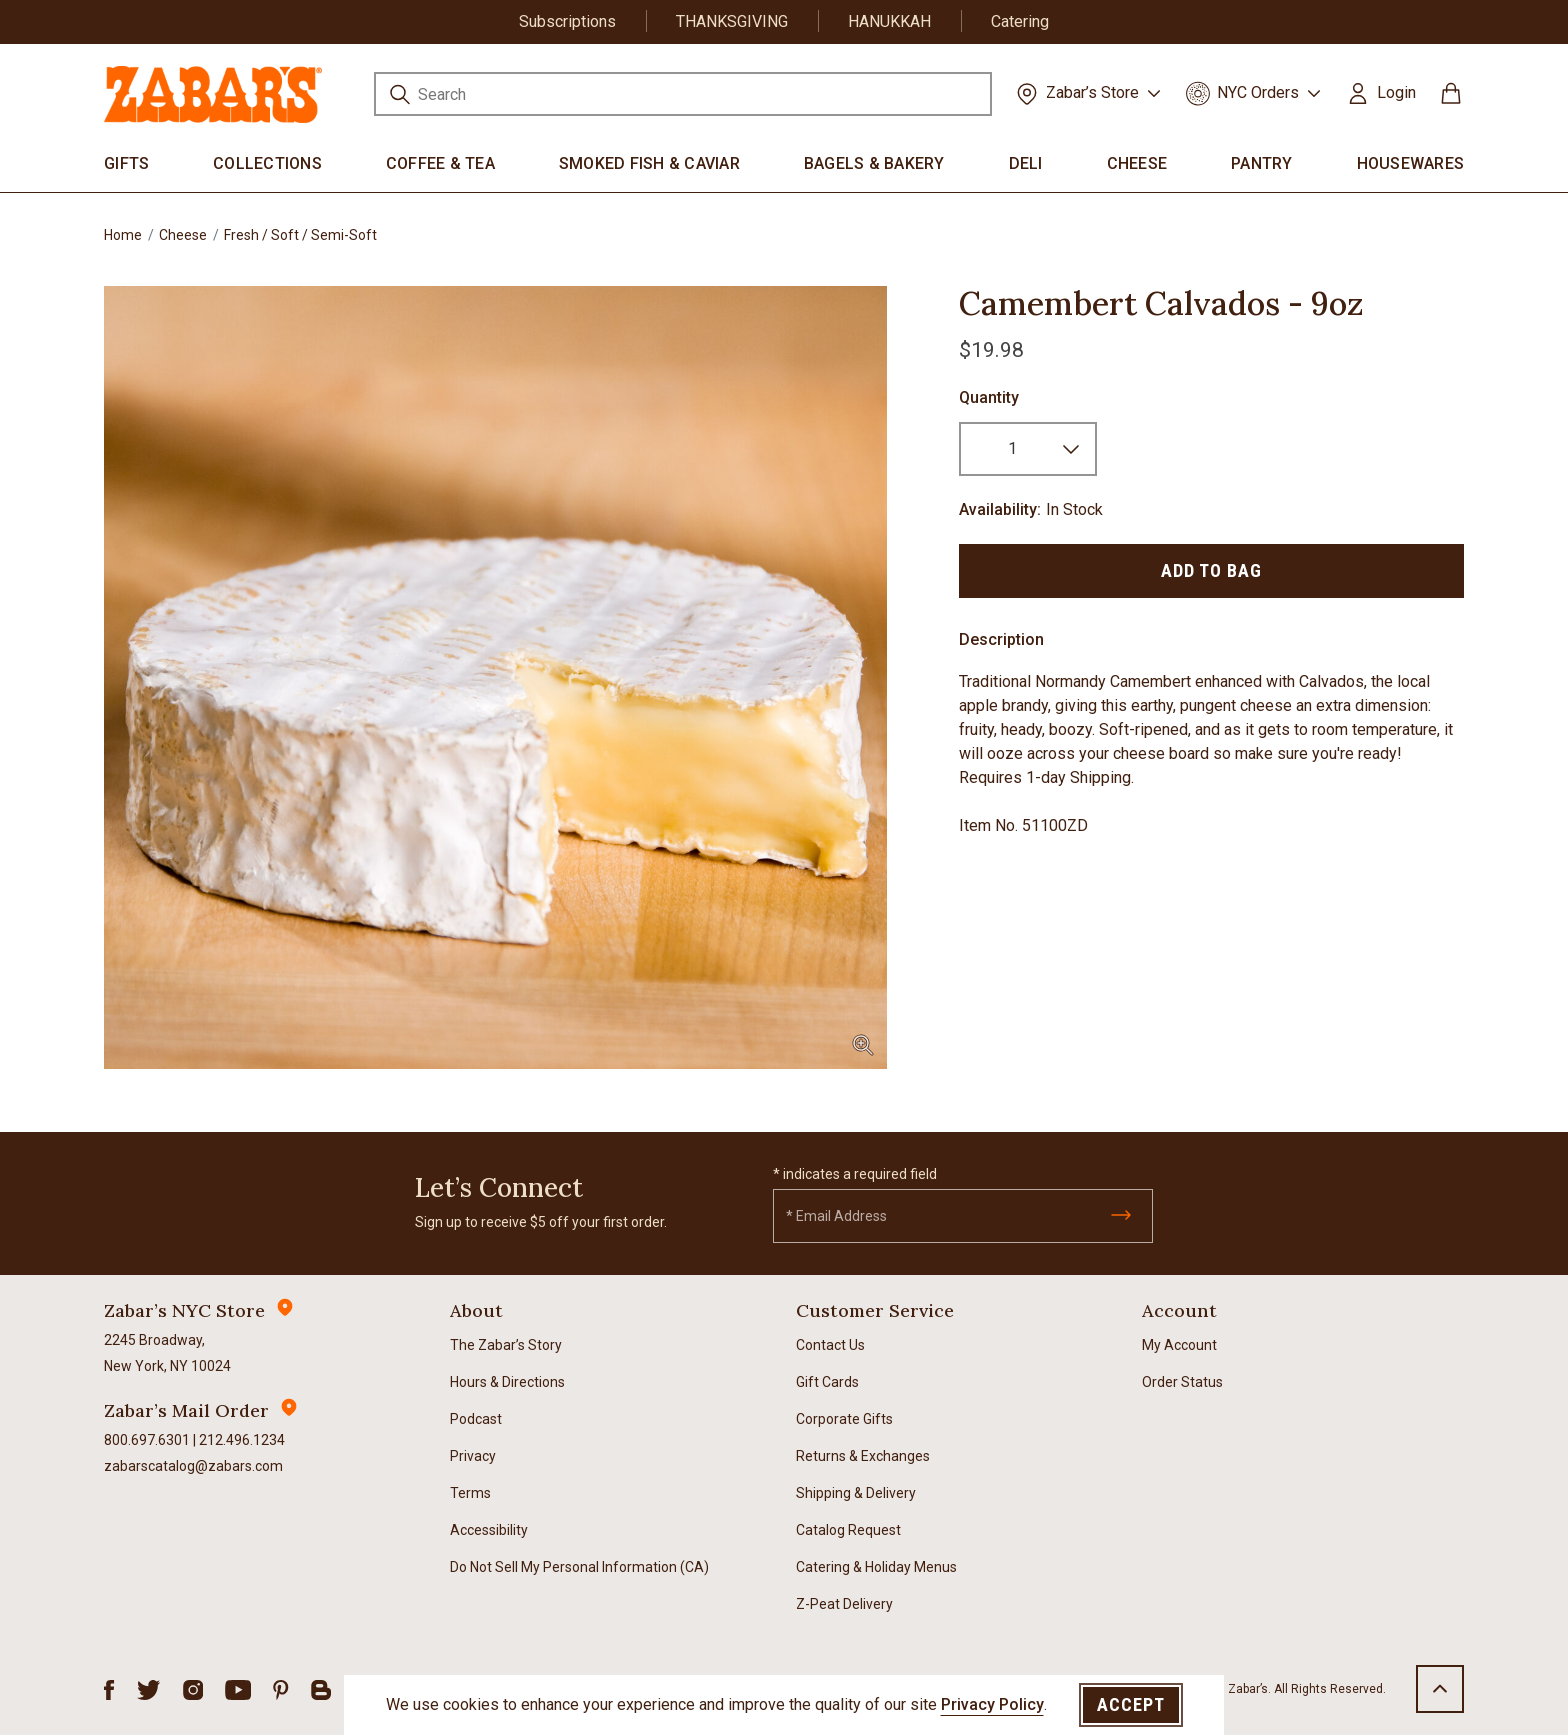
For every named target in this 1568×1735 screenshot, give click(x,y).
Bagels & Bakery (874, 163)
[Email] (963, 1216)
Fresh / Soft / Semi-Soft (300, 235)
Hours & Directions (507, 1382)
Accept (1131, 1704)
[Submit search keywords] (400, 97)
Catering (1020, 21)
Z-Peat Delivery (844, 1604)
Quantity (989, 397)
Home (123, 235)
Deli (1026, 163)
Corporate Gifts (844, 1419)
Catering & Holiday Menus (876, 1567)
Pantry (1262, 163)
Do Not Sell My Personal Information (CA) (579, 1567)
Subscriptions (567, 21)
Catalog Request (848, 1530)
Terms (470, 1493)
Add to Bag (1211, 570)
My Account (1179, 1345)
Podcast (476, 1419)
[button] (1380, 93)
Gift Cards (827, 1382)
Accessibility (489, 1530)
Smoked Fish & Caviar (649, 163)
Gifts (126, 163)
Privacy (473, 1456)
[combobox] (683, 94)
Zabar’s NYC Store (184, 1310)
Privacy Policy (992, 1704)
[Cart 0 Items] (1451, 100)
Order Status (1182, 1382)
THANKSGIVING (732, 21)
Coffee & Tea (440, 163)
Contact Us (830, 1345)
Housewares (1411, 163)
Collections (267, 163)
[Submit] (1121, 1215)
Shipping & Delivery (856, 1493)
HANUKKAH (889, 21)
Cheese (1137, 163)
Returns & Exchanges (863, 1456)
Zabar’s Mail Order (186, 1410)
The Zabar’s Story (506, 1345)
